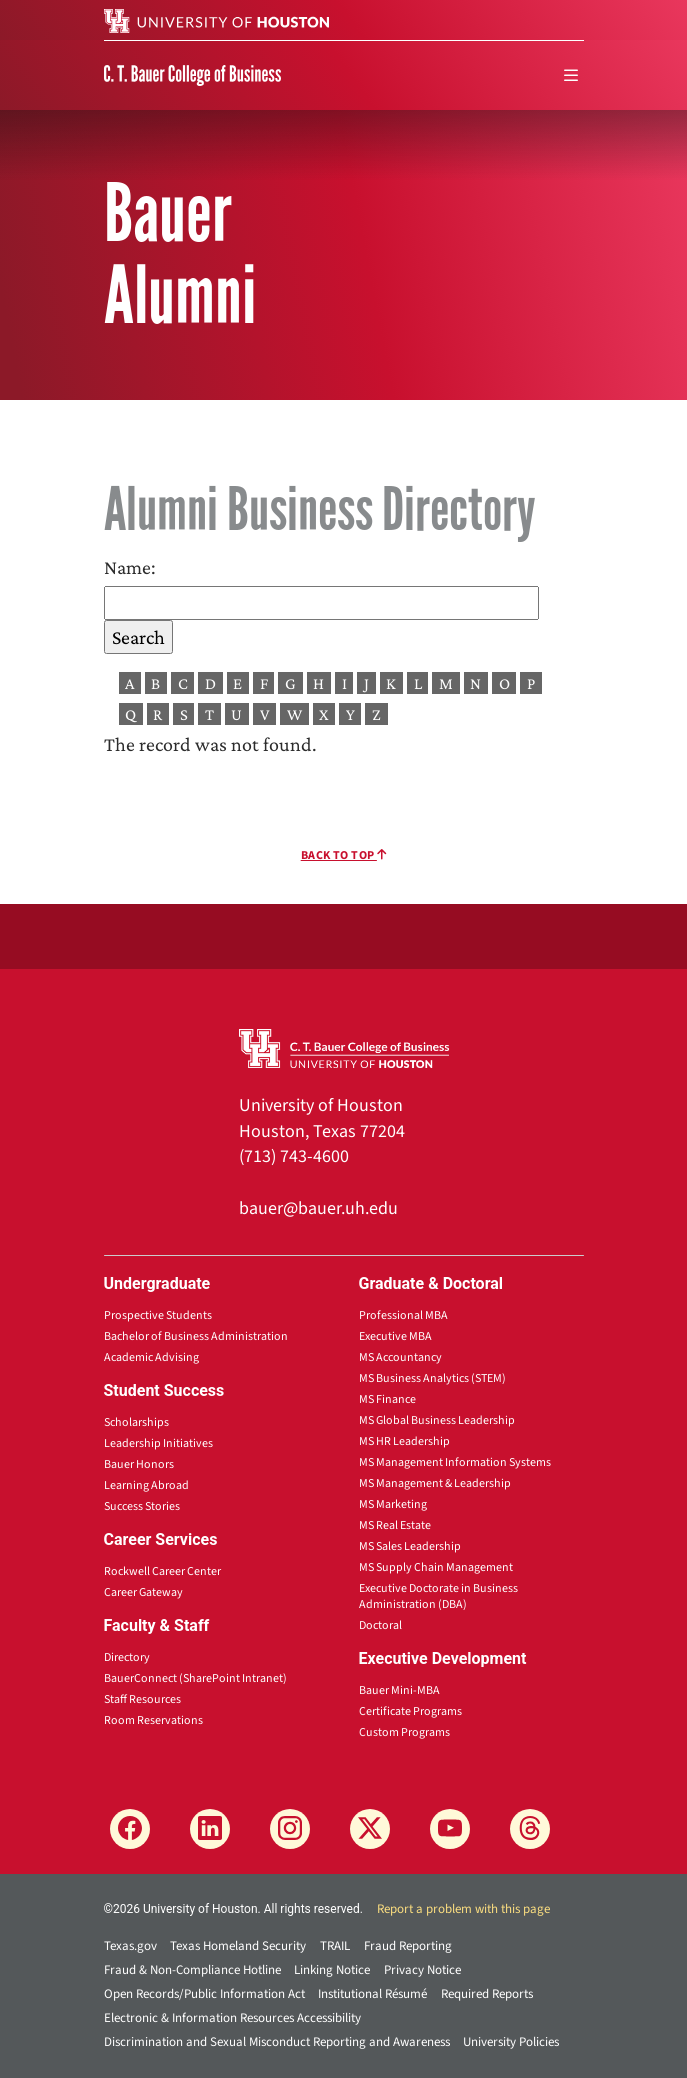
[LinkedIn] (210, 1829)
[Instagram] (290, 1829)
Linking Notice (332, 1970)
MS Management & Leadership (435, 1483)
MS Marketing (393, 1504)
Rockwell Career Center (162, 1571)
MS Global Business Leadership (437, 1420)
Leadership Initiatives (158, 1443)
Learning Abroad (146, 1485)
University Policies (511, 2042)
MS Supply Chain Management (436, 1567)
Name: (130, 567)
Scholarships (136, 1422)
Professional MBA (403, 1315)
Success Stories (142, 1506)
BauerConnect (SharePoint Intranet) (195, 1678)
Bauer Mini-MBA (399, 1690)
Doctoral (380, 1625)
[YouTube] (450, 1829)
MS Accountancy (400, 1357)
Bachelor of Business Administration (196, 1336)
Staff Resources (142, 1699)
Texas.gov (130, 1946)
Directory (127, 1657)
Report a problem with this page (463, 1909)
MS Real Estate (395, 1525)
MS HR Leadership (404, 1441)
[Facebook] (130, 1829)
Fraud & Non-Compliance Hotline (192, 1970)
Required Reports (487, 1994)
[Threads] (530, 1829)
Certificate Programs (410, 1711)
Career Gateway (143, 1592)
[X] (370, 1829)
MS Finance (387, 1399)
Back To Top (344, 855)
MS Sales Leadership (410, 1546)
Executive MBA (395, 1336)
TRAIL (335, 1946)
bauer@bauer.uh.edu (318, 1208)
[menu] (571, 76)
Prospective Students (158, 1315)
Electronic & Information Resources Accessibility (232, 2018)
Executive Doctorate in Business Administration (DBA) (438, 1596)
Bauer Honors (139, 1464)
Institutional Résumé (372, 1994)
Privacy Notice (422, 1970)
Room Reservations (153, 1720)
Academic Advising (151, 1357)
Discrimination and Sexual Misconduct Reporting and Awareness (277, 2042)
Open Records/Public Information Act (204, 1994)
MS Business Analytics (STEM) (432, 1378)
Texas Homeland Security (238, 1946)
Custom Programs (404, 1732)
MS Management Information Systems (455, 1462)
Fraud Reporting (408, 1946)
